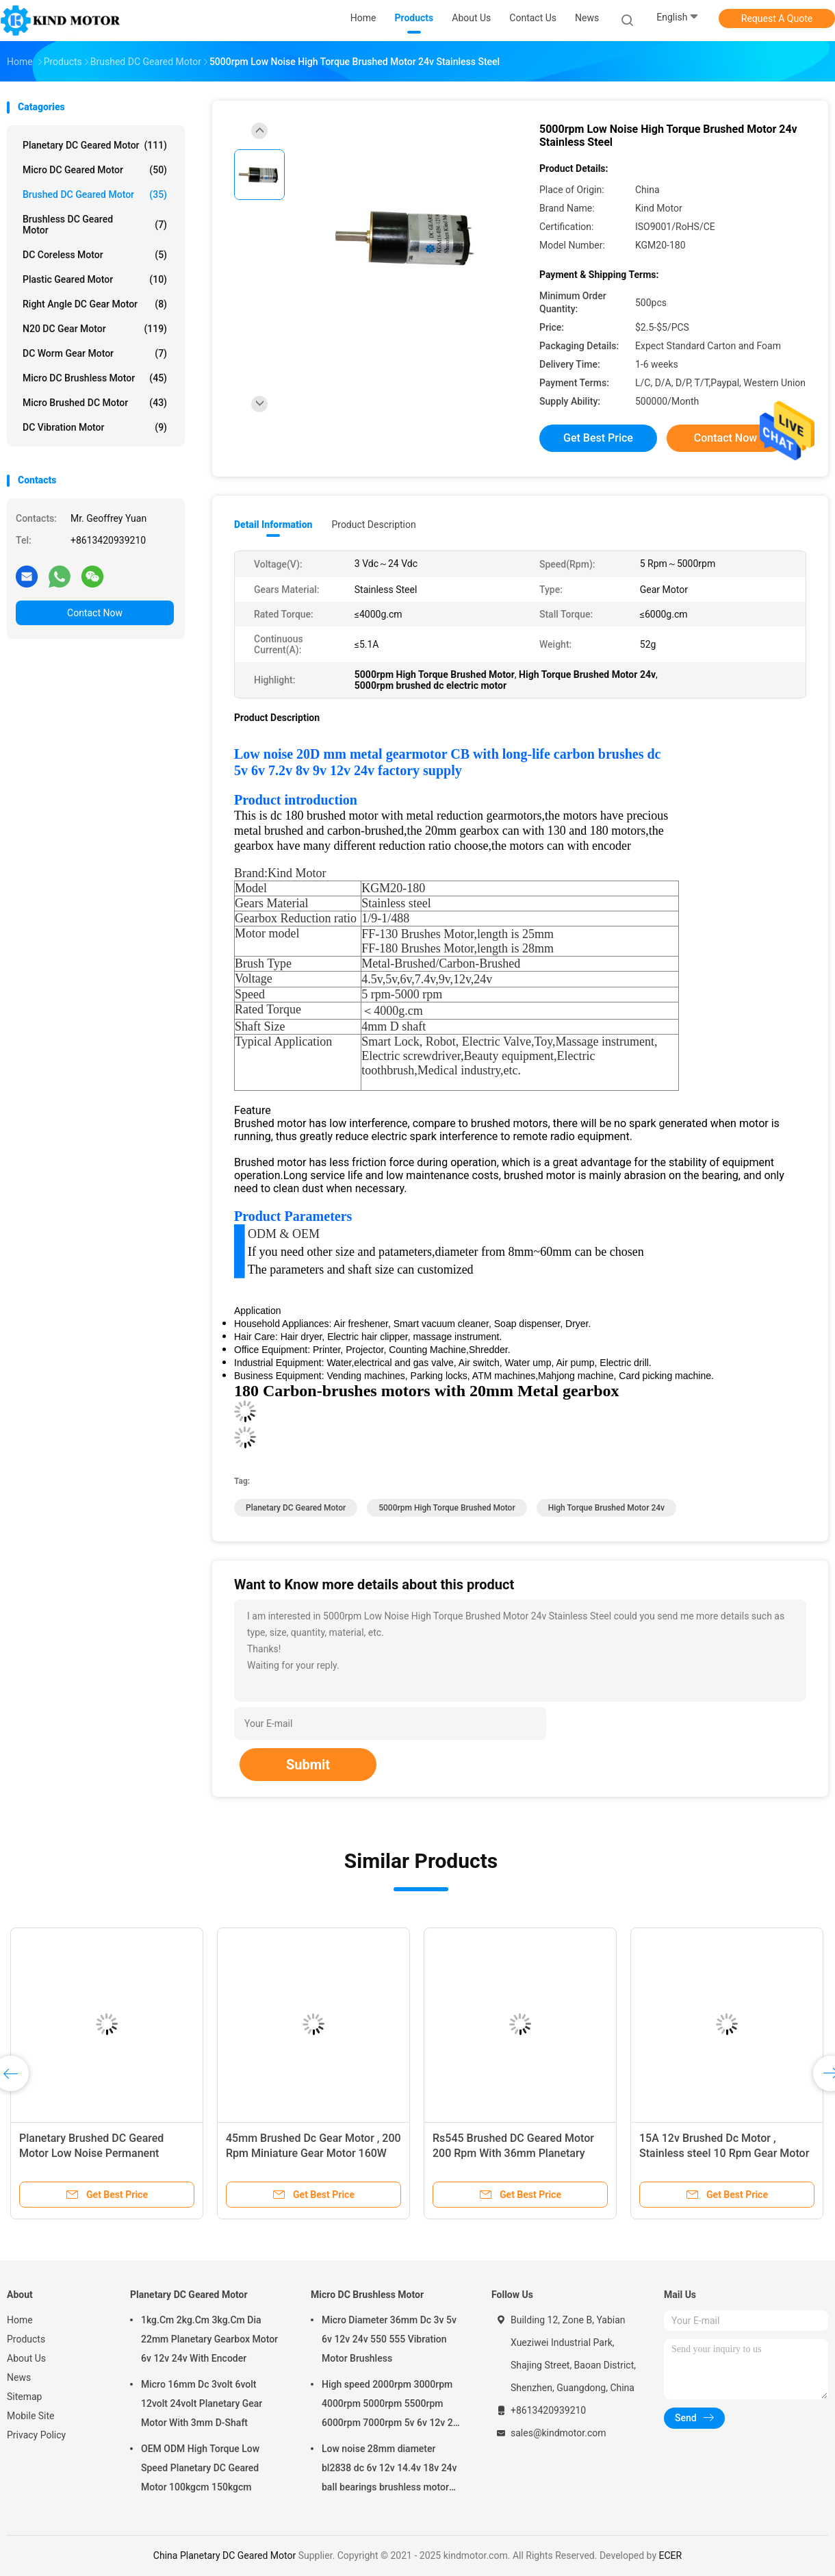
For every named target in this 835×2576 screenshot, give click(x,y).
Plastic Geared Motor (95, 279)
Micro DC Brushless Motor (95, 378)
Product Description (373, 524)
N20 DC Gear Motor (95, 329)
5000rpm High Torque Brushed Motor (446, 1508)
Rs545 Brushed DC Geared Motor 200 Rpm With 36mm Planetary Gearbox (513, 2153)
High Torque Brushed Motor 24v (606, 1508)
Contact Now (95, 612)
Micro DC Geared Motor (95, 170)
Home (20, 2319)
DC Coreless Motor (95, 255)
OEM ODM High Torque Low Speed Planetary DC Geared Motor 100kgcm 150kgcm (200, 2467)
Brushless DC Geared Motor (95, 225)
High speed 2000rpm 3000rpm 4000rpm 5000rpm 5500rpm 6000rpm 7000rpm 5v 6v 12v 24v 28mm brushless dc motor (392, 2405)
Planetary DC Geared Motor (95, 145)
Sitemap (24, 2396)
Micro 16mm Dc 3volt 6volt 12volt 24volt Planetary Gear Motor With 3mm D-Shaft (201, 2403)
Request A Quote (776, 18)
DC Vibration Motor (95, 427)
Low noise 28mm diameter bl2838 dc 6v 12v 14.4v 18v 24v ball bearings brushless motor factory (389, 2470)
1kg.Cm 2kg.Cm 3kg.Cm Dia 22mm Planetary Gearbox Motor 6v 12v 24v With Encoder (209, 2339)
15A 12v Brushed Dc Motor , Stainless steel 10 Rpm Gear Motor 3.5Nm (724, 2153)
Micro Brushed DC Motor (95, 402)
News (19, 2377)
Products (26, 2339)
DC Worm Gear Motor (95, 353)
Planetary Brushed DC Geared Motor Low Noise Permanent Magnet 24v (91, 2153)
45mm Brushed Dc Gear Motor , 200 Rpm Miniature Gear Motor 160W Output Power (313, 2153)
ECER (670, 2555)
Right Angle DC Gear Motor (95, 304)
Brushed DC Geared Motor (95, 194)
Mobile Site (31, 2415)
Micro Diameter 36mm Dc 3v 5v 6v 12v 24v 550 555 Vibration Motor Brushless (389, 2339)
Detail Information (273, 524)
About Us (26, 2358)
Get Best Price (598, 437)
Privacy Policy (36, 2434)
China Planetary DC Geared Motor (224, 2555)
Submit (308, 1764)
